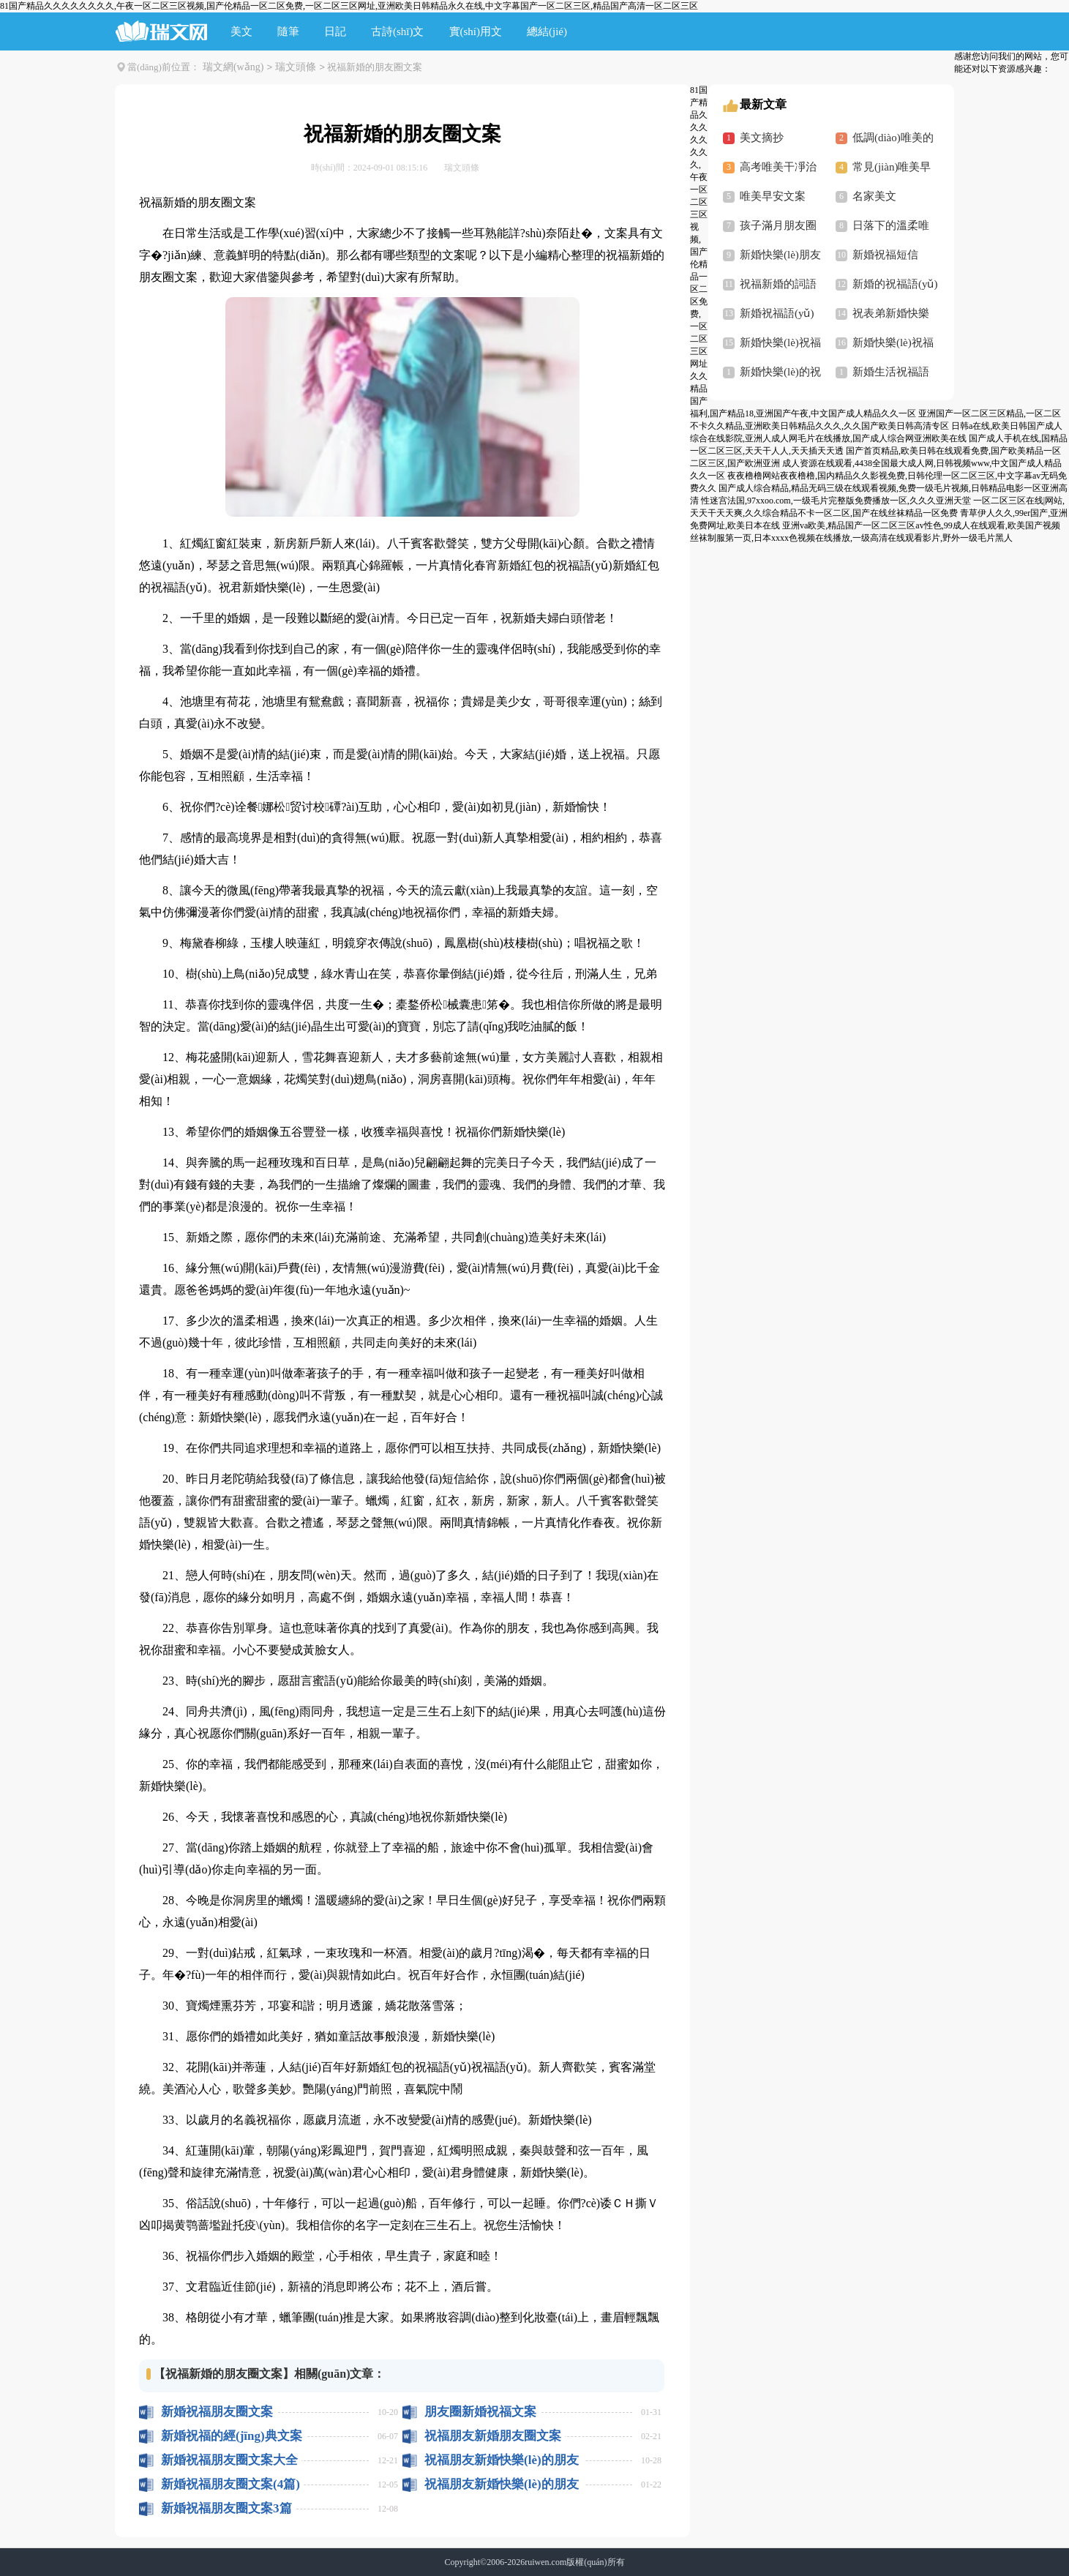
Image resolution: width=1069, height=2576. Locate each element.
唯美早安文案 (773, 196)
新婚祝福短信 (885, 255)
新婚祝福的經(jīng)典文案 (231, 2436)
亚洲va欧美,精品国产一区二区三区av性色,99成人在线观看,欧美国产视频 (921, 525)
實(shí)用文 (476, 31)
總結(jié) (547, 31)
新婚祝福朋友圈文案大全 (229, 2460)
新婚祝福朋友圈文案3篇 (226, 2508)
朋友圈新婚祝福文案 (480, 2412)
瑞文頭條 (295, 66)
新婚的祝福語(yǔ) (895, 284)
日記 (335, 31)
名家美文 (874, 196)
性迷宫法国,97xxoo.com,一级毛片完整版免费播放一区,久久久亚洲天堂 (836, 500)
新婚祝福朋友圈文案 (217, 2412)
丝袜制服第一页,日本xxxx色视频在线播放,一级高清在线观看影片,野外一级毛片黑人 (851, 538)
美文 (241, 31)
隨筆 (288, 31)
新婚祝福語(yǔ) (777, 313)
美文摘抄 (762, 137)
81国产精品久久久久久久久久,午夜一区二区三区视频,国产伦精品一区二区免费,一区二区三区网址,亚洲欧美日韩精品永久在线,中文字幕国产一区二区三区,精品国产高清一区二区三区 (349, 6)
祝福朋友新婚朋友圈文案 (492, 2436)
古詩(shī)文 (397, 31)
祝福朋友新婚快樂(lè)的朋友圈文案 (501, 2460)
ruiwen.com (545, 2562)
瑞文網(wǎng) (233, 66)
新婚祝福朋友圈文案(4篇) (230, 2484)
